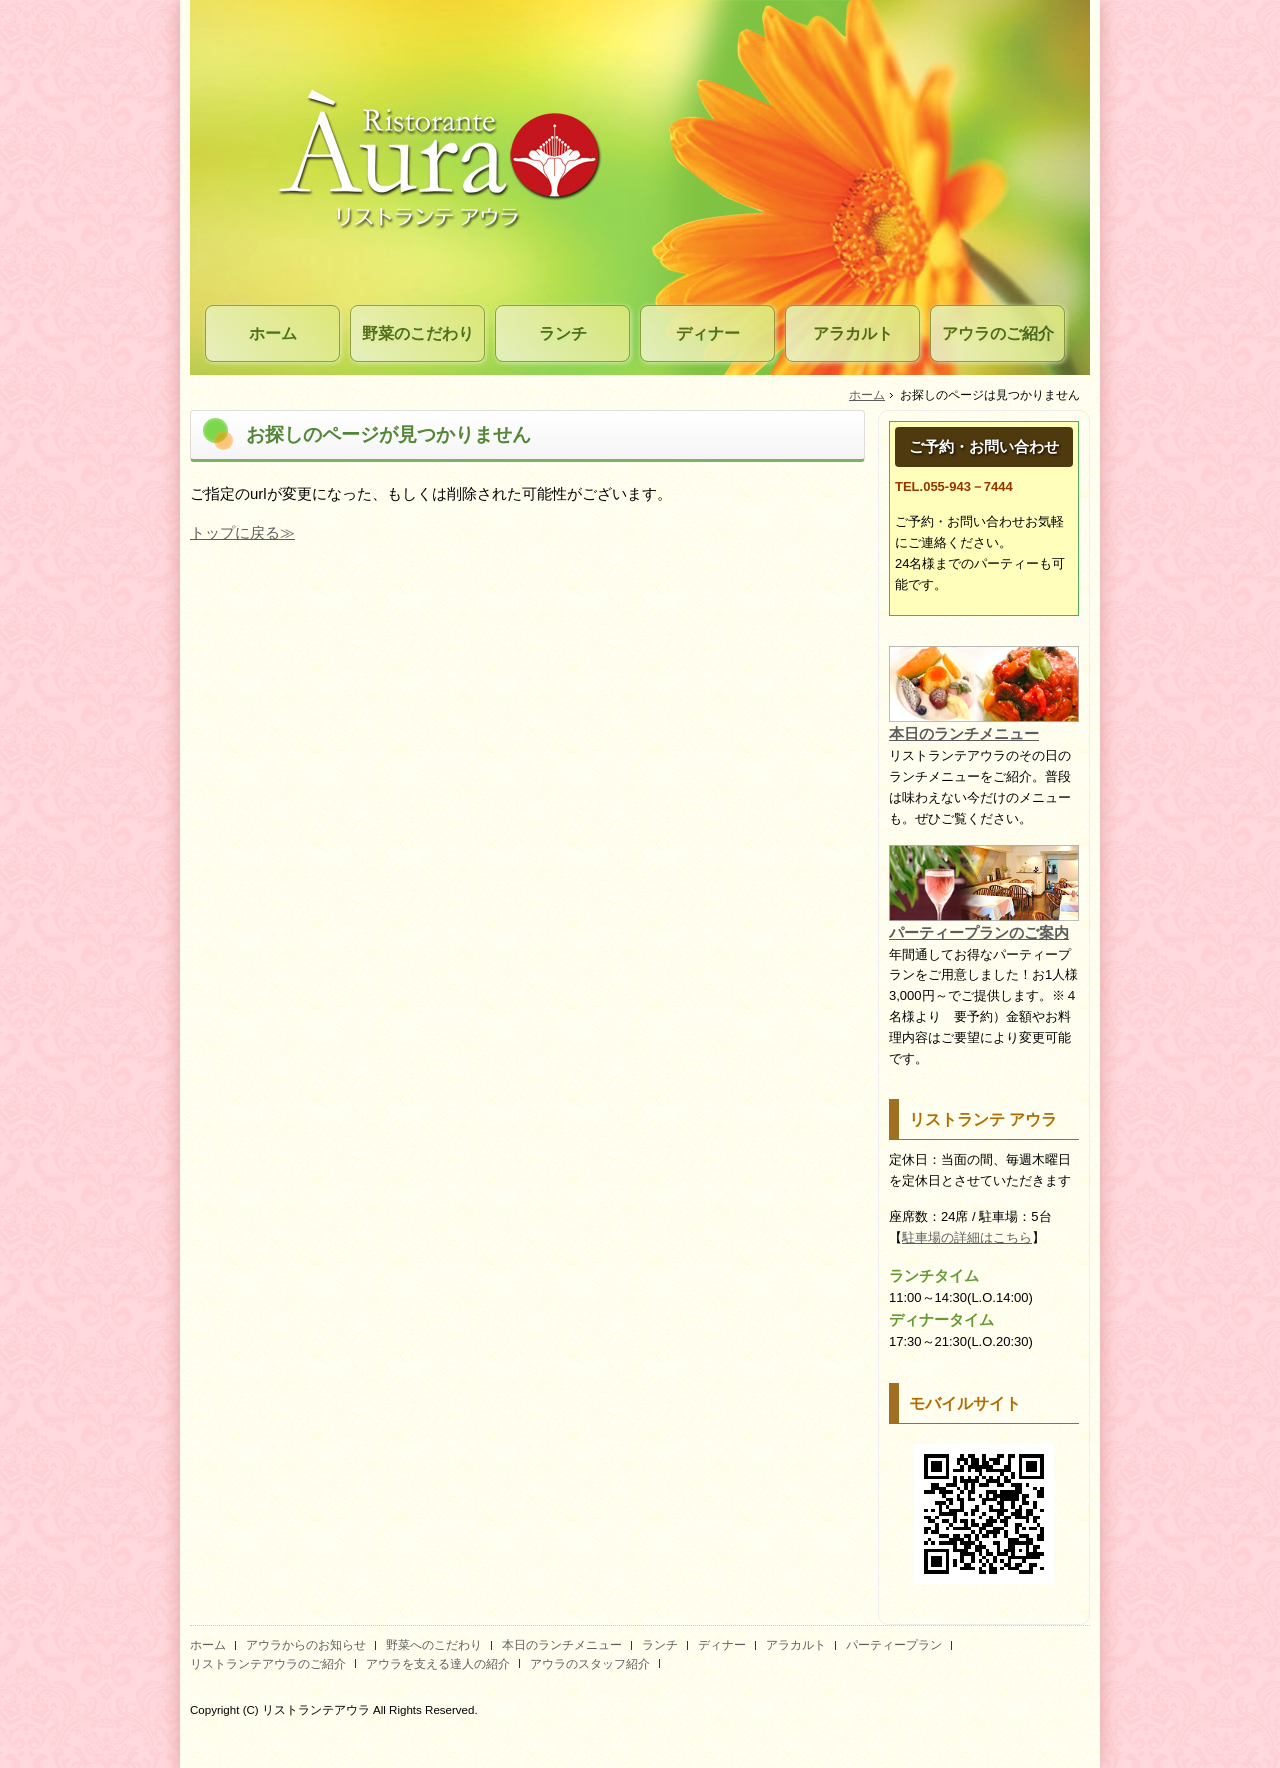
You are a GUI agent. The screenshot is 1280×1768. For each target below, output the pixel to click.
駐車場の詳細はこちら (967, 1237)
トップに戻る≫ (242, 532)
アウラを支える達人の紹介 (438, 1664)
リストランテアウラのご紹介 (268, 1664)
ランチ (563, 333)
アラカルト (853, 333)
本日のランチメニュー (964, 733)
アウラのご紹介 (998, 333)
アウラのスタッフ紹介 (590, 1664)
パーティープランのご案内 (979, 932)
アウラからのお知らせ (306, 1645)
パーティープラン (894, 1645)
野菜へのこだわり (434, 1645)
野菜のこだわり (418, 333)
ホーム (273, 333)
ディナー (708, 333)
